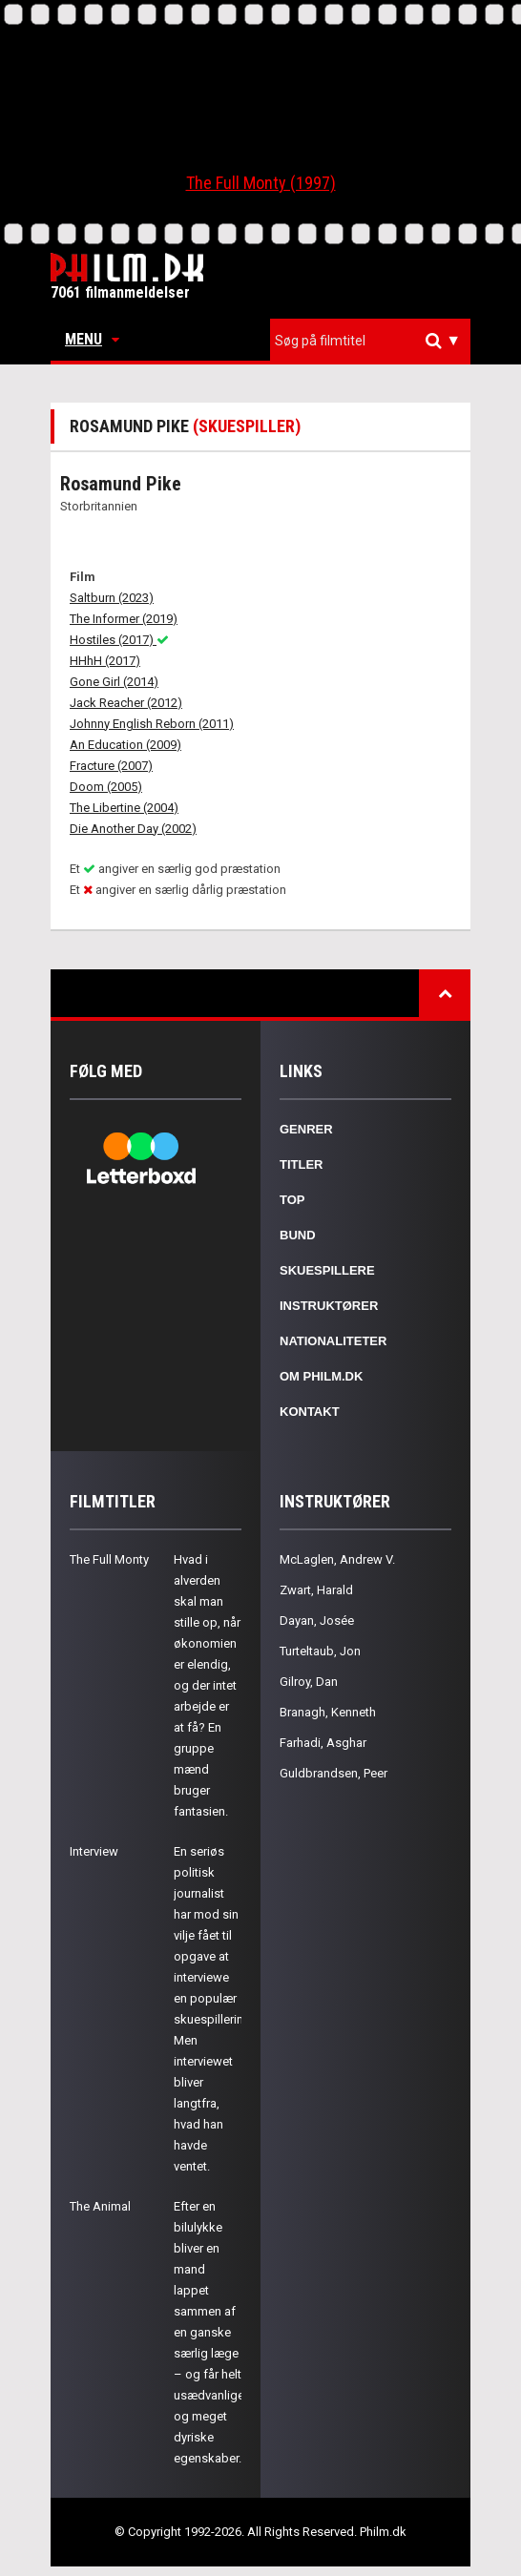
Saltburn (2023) (112, 598)
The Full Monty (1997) (261, 183)
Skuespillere (327, 1270)
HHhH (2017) (105, 661)
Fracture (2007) (111, 765)
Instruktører (329, 1305)
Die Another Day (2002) (133, 828)
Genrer (306, 1129)
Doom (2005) (106, 786)
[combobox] (370, 341)
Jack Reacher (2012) (126, 703)
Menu (92, 339)
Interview (94, 1851)
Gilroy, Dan (309, 1681)
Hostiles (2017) (119, 640)
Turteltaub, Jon (320, 1651)
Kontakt (310, 1411)
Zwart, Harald (316, 1590)
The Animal (100, 2206)
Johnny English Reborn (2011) (152, 724)
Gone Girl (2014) (114, 682)
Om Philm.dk (321, 1376)
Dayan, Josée (317, 1620)
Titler (301, 1164)
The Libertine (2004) (124, 807)
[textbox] (375, 340)
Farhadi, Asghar (323, 1742)
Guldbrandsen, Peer (333, 1773)
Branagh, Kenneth (328, 1712)
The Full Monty (109, 1559)
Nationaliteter (333, 1341)
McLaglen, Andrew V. (337, 1559)
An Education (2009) (125, 744)
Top (292, 1200)
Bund (298, 1235)
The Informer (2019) (123, 619)
